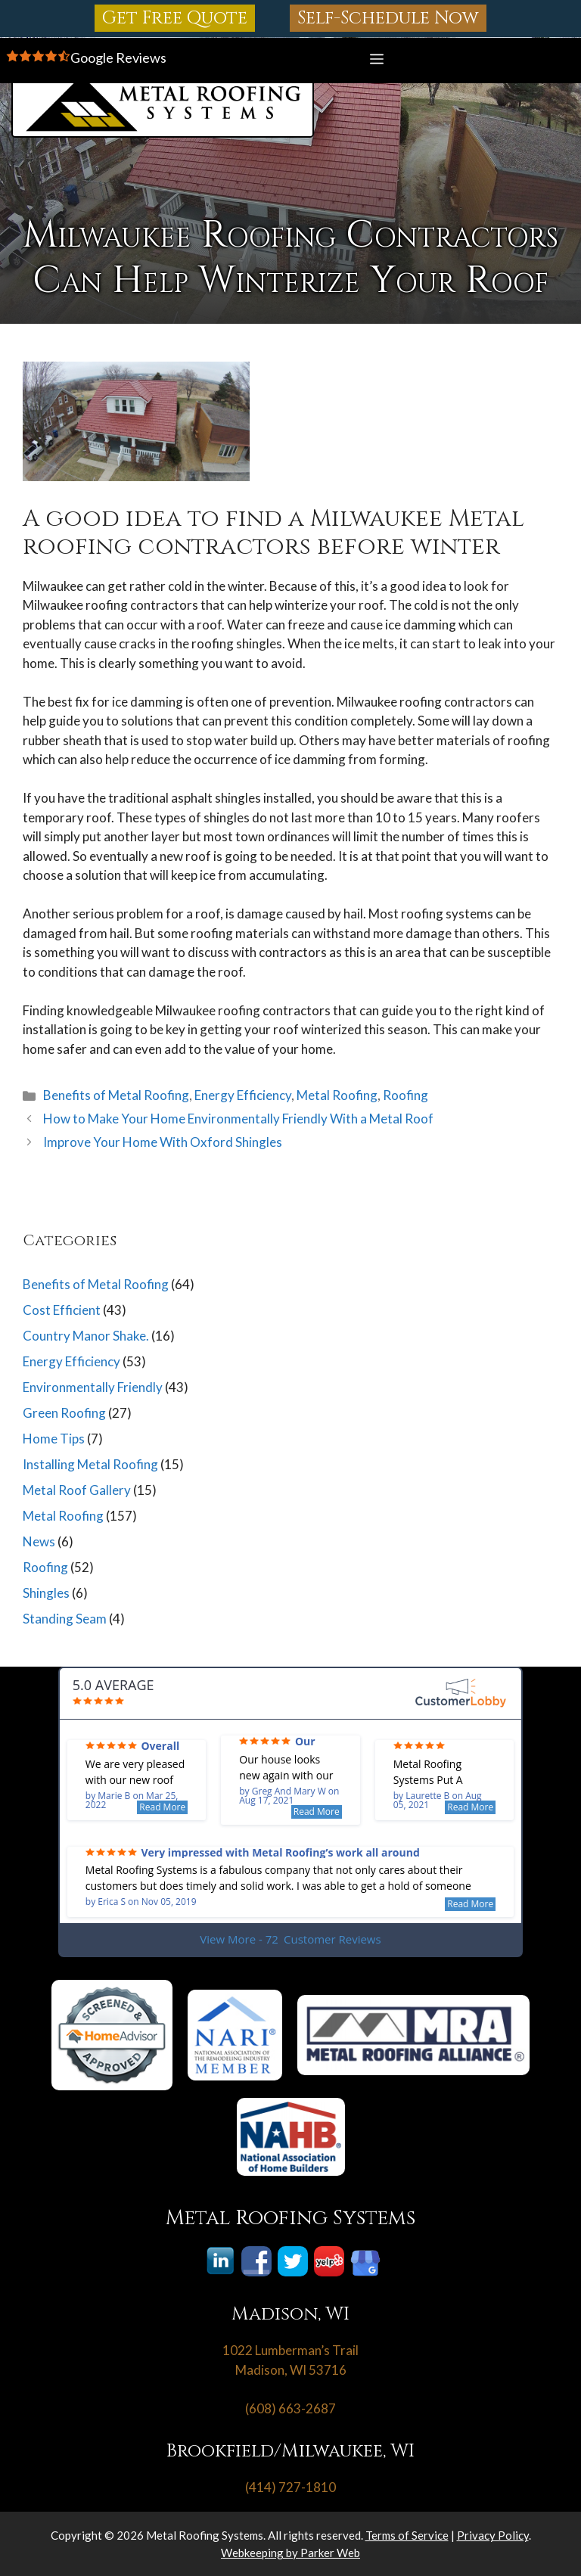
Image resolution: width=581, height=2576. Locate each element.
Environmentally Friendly (93, 1387)
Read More (162, 1807)
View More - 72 (290, 1939)
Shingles (46, 1593)
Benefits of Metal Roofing (116, 1095)
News (39, 1541)
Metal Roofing (337, 1095)
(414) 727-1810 (290, 2487)
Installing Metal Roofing (90, 1464)
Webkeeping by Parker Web (290, 2552)
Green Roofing (64, 1413)
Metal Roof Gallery (77, 1490)
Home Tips (54, 1438)
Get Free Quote (174, 18)
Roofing (405, 1095)
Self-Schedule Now (388, 18)
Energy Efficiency (242, 1095)
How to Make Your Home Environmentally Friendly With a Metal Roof (238, 1118)
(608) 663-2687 (290, 2408)
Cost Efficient (62, 1310)
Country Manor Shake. (86, 1336)
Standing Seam (65, 1619)
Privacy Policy (493, 2535)
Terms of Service (407, 2535)
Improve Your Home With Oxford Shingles (162, 1142)
